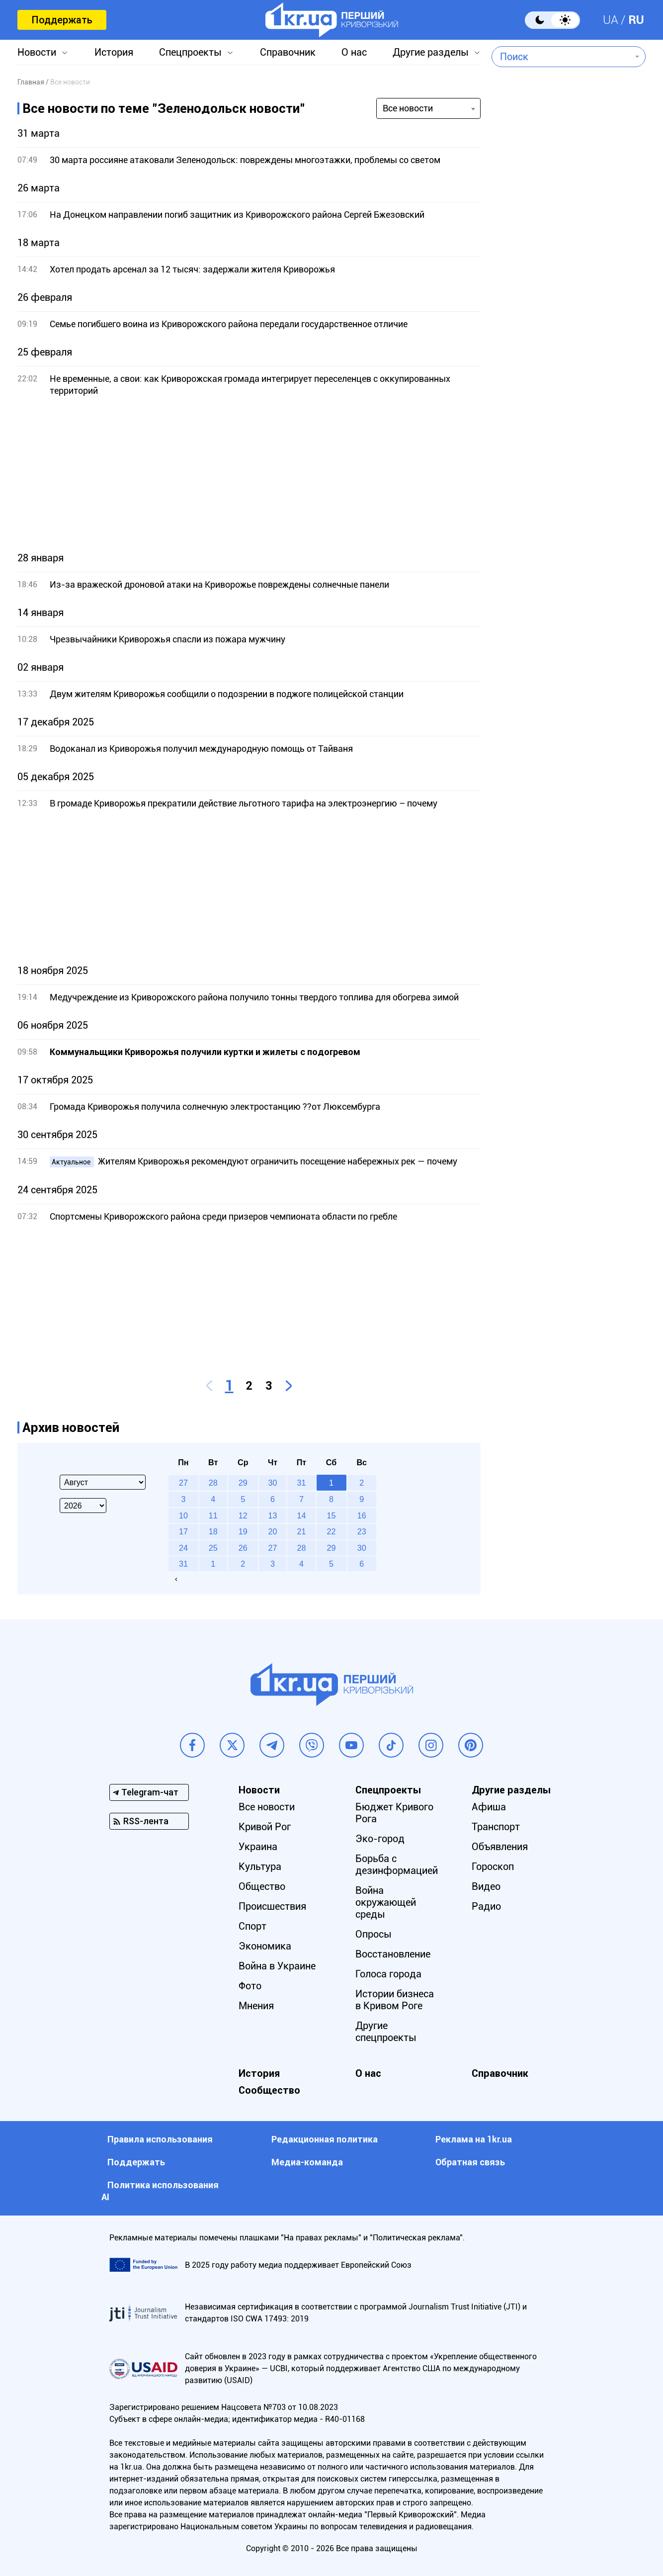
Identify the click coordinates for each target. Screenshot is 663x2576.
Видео (486, 1886)
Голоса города (388, 1974)
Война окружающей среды (385, 1902)
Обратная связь (470, 2162)
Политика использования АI (160, 2191)
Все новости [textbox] (408, 108)
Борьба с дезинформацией (396, 1864)
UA (610, 20)
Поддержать (61, 20)
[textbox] (561, 57)
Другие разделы (431, 52)
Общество (262, 1886)
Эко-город (380, 1839)
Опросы (373, 1934)
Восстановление (392, 1954)
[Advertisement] (249, 474)
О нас (354, 52)
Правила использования (160, 2139)
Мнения (256, 2006)
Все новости (267, 1807)
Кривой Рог (265, 1827)
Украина (258, 1847)
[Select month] (103, 1482)
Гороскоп (493, 1866)
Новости (36, 52)
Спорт (252, 1926)
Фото (250, 1986)
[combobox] (561, 57)
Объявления (500, 1847)
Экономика (265, 1946)
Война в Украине (277, 1966)
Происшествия (272, 1906)
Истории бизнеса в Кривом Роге (394, 2000)
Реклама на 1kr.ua (473, 2139)
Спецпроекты (190, 52)
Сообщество (269, 2090)
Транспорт (496, 1827)
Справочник (288, 52)
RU (636, 20)
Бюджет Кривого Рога (394, 1813)
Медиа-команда (307, 2162)
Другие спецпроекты (385, 2031)
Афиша (489, 1807)
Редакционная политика (324, 2139)
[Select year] (83, 1505)
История (113, 52)
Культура (260, 1866)
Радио (486, 1906)
